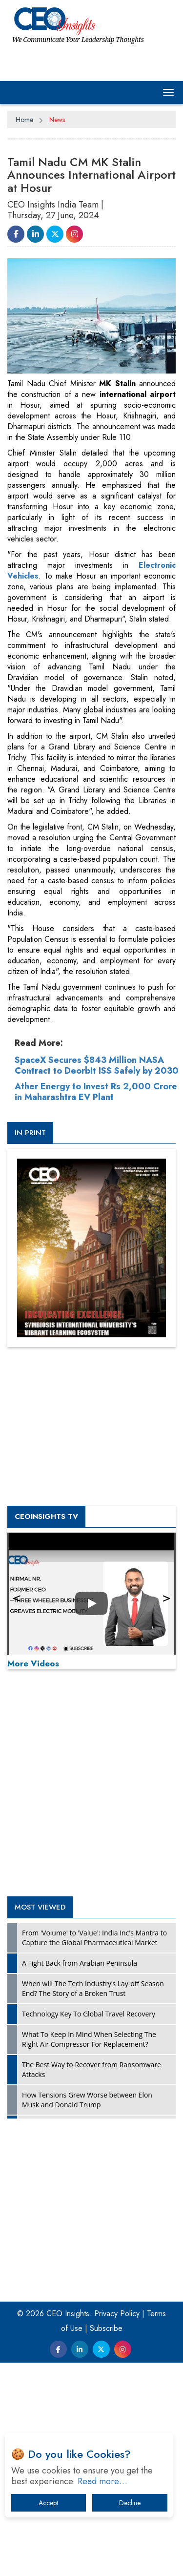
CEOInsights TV (46, 1516)
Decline (130, 2503)
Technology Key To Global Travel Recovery (88, 2013)
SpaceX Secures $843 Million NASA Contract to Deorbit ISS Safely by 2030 (97, 1065)
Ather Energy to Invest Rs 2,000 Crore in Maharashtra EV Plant (96, 1091)
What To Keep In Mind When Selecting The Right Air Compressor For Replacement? (89, 2039)
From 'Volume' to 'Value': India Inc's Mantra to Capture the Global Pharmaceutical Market (94, 1937)
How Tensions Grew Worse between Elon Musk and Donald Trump (87, 2099)
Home (24, 120)
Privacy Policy (117, 2313)
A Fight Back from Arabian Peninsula (79, 1963)
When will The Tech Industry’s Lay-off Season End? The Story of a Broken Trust (93, 1988)
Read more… (102, 2481)
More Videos (33, 1663)
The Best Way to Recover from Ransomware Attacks (91, 2069)
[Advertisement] (91, 1785)
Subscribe (106, 2328)
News (57, 120)
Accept (48, 2503)
